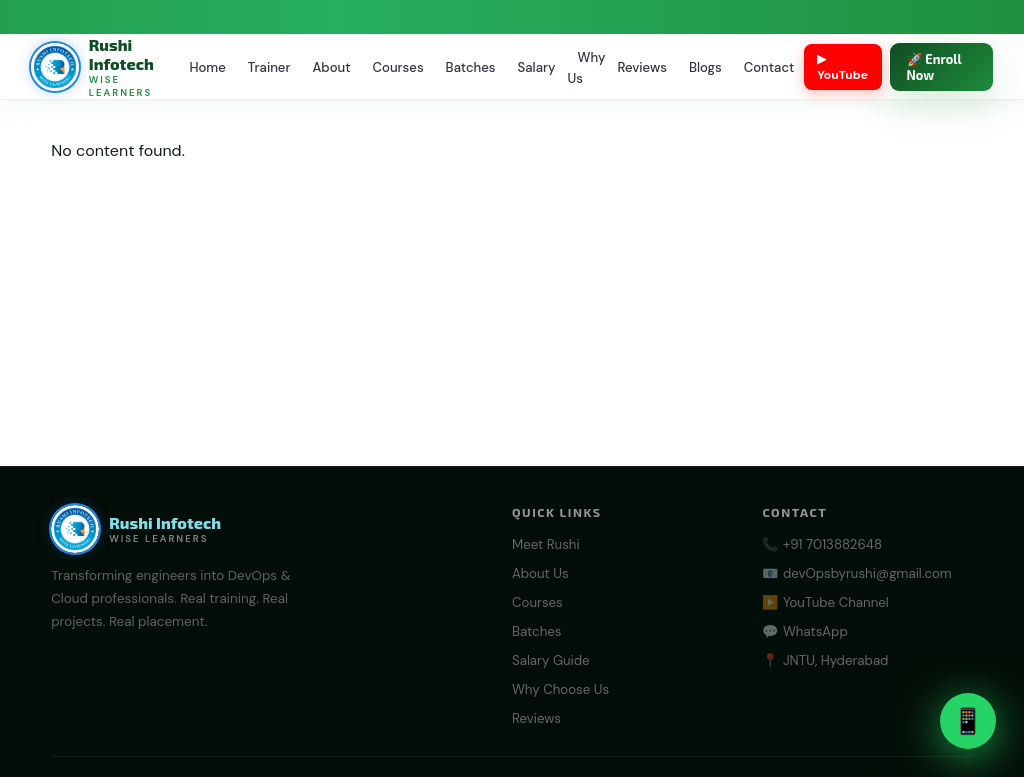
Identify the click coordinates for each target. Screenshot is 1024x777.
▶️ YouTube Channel (825, 602)
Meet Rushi (546, 544)
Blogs (705, 67)
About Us (540, 573)
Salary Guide (551, 660)
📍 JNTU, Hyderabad (825, 660)
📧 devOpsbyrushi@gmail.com (856, 573)
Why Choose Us (560, 689)
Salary (537, 67)
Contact (769, 67)
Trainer (269, 67)
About (331, 67)
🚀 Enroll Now (934, 67)
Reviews (642, 67)
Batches (471, 67)
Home (207, 67)
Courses (398, 67)
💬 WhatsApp (804, 631)
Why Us (586, 68)
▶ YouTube (842, 67)
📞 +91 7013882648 (822, 544)
